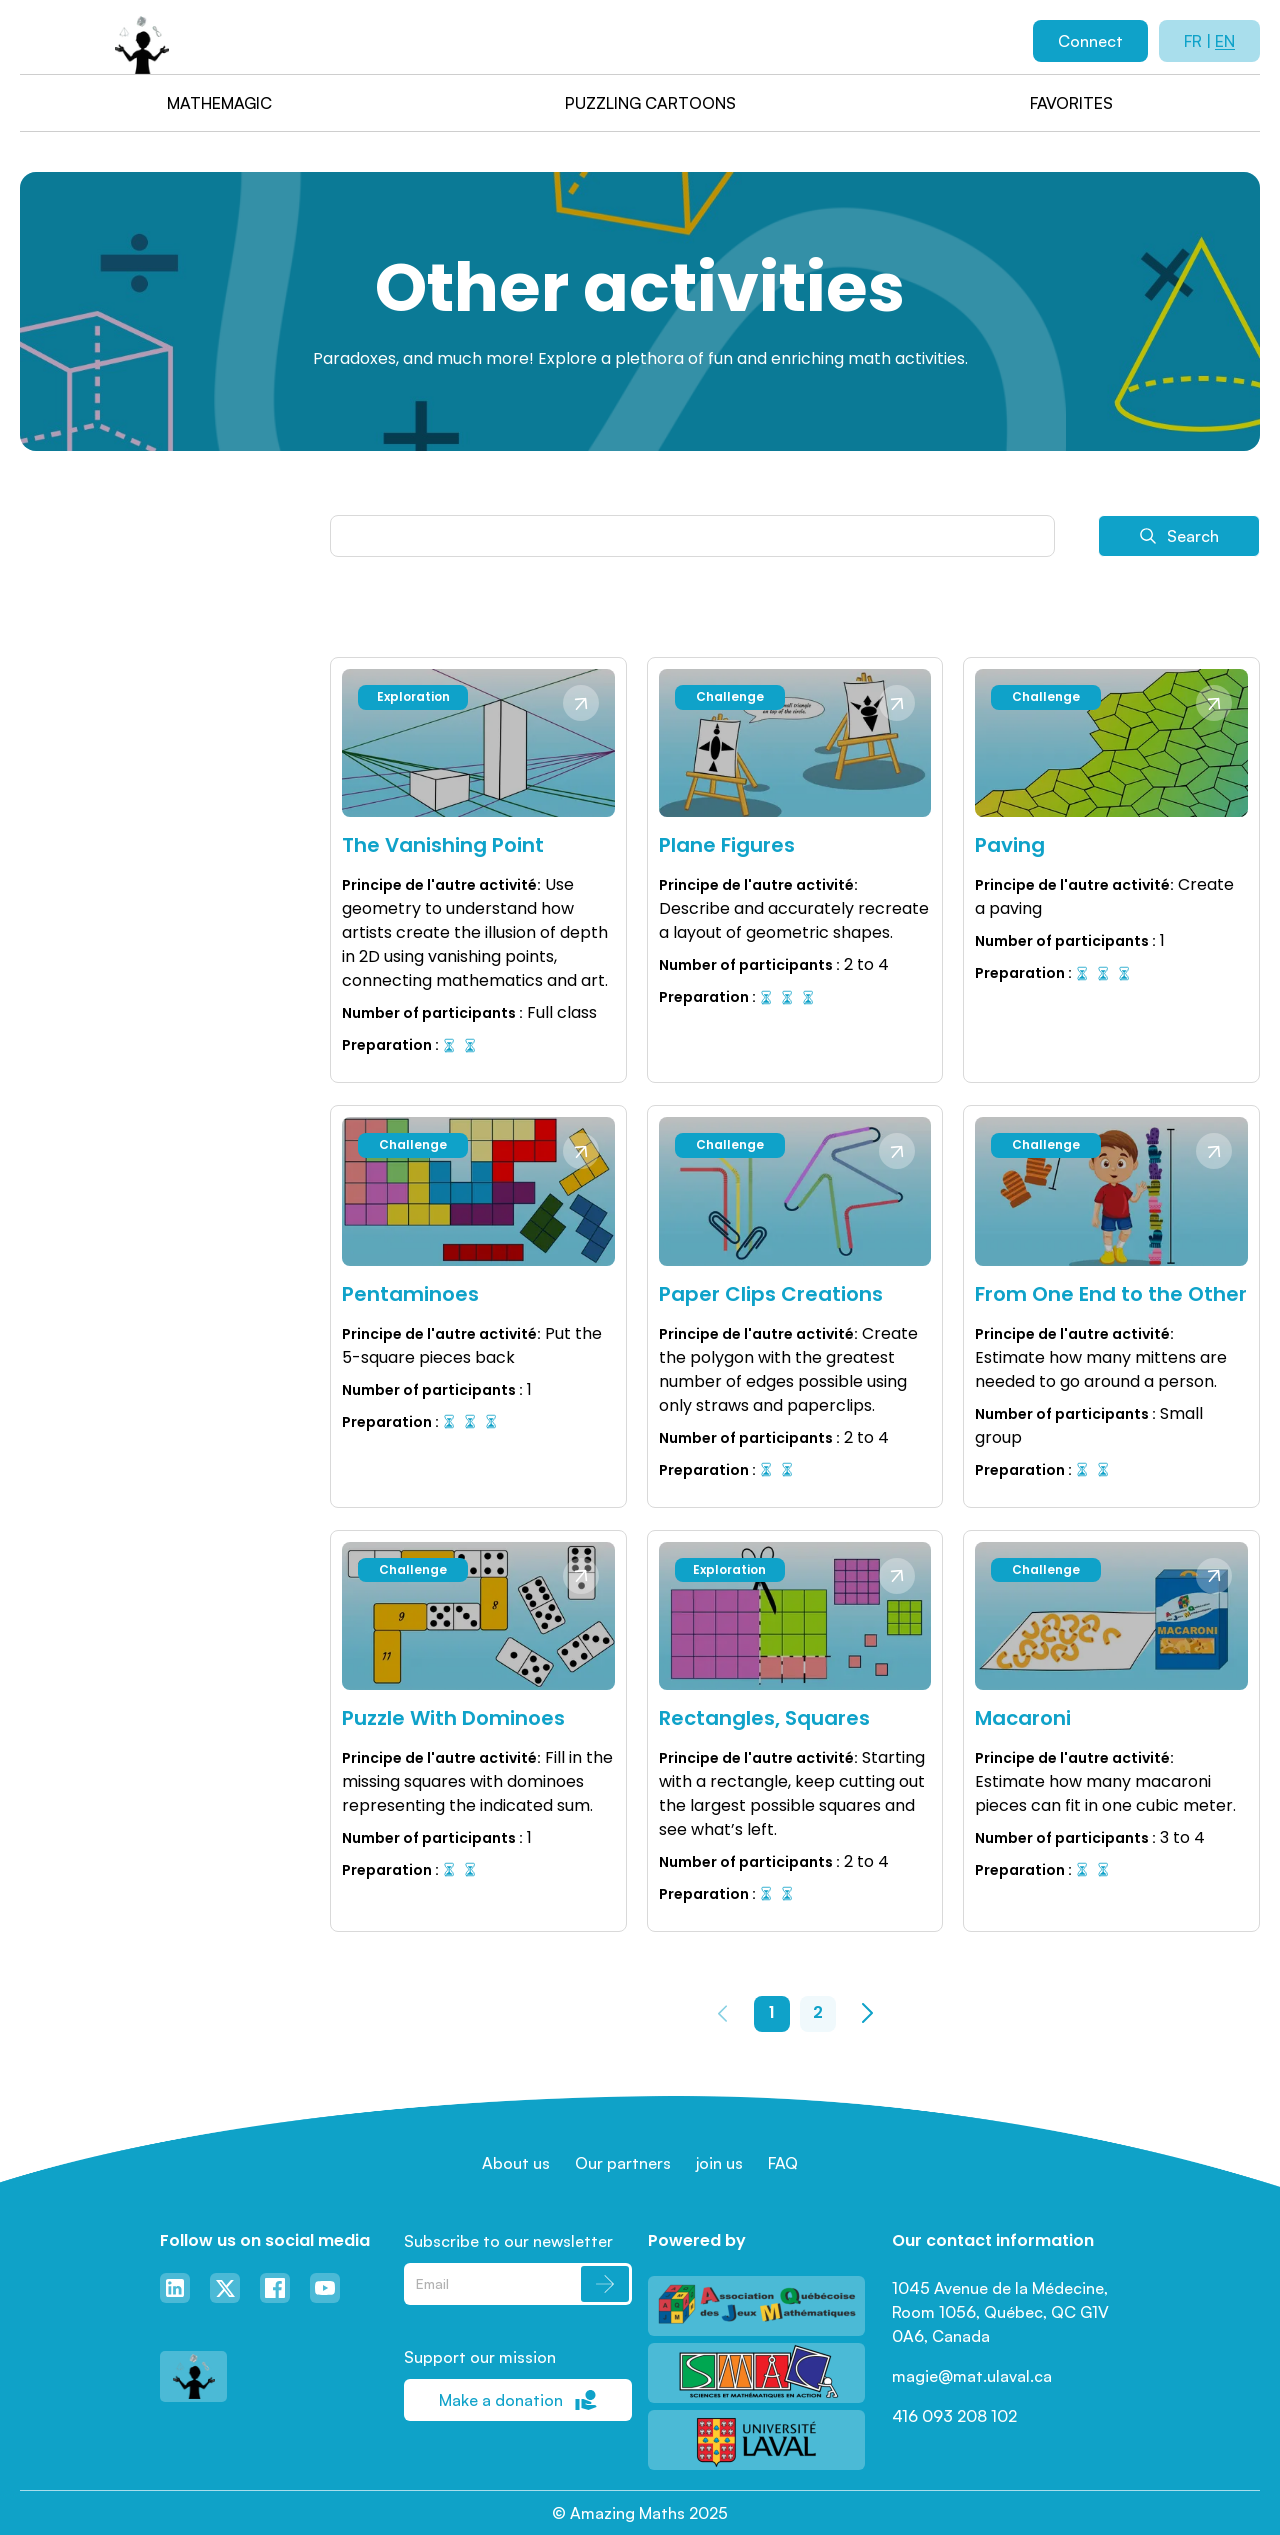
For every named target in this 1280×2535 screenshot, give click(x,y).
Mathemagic (219, 103)
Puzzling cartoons (650, 103)
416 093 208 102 (954, 2416)
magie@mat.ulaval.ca (972, 2376)
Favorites (1071, 103)
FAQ (783, 2163)
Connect (1090, 41)
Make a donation (518, 2400)
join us (719, 2163)
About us (516, 2163)
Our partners (623, 2163)
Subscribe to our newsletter (508, 2241)
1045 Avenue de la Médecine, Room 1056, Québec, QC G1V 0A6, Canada (1002, 2312)
